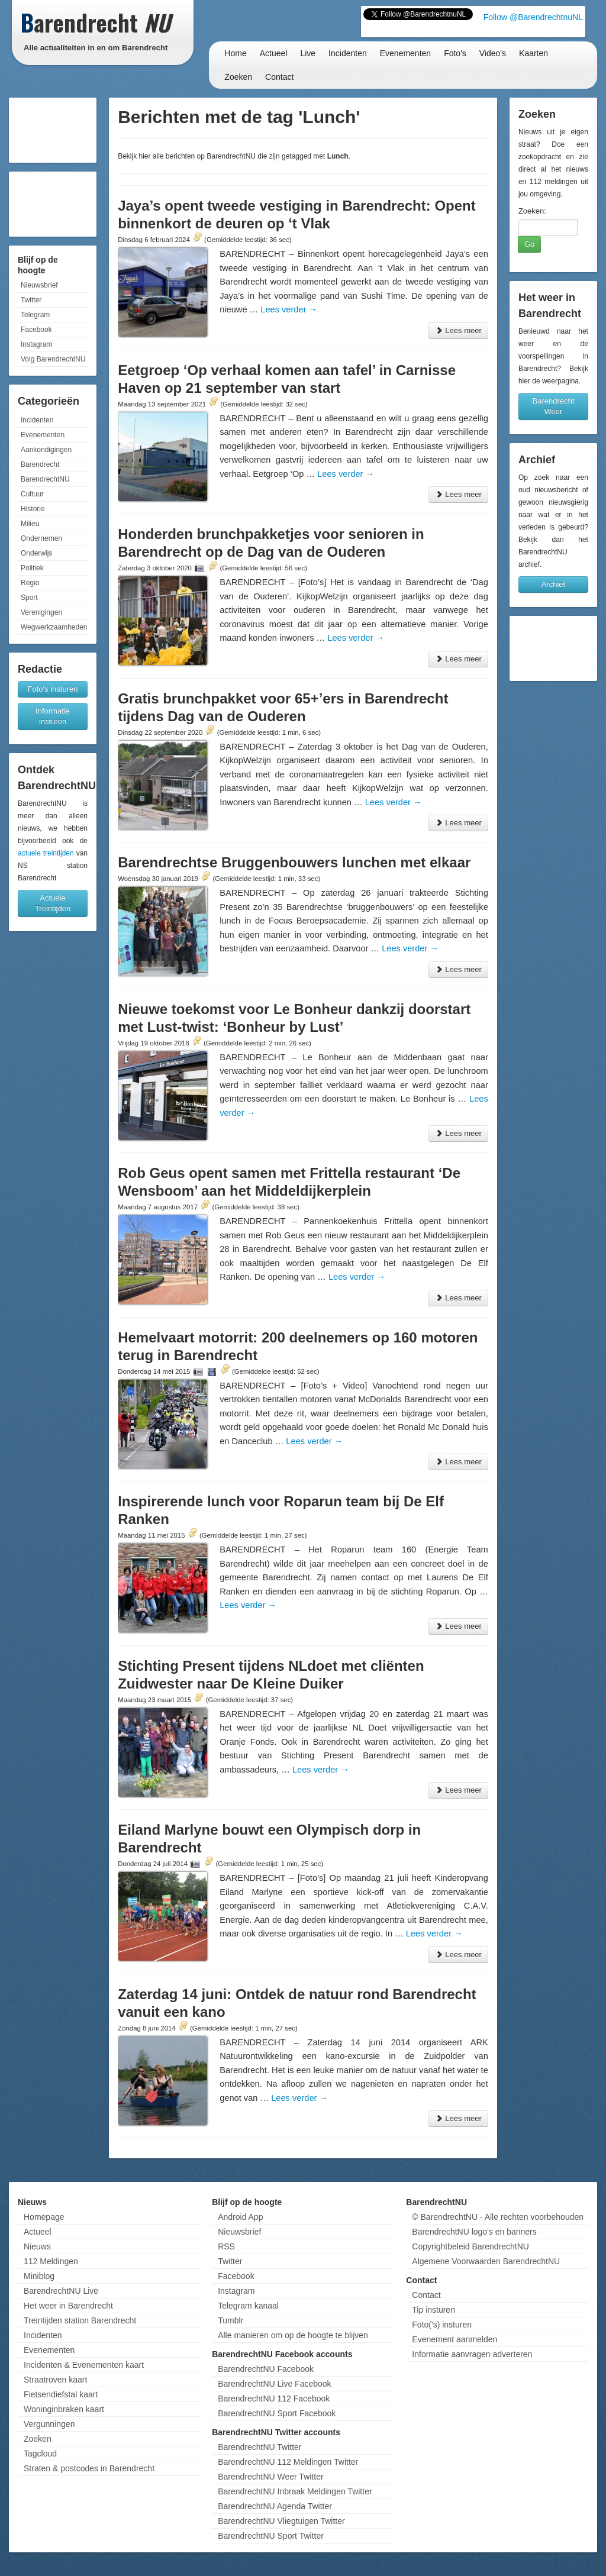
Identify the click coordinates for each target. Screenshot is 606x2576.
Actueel (274, 53)
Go (529, 244)
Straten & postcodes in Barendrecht (89, 2468)
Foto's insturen (53, 689)
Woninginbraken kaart (64, 2409)
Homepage (44, 2217)
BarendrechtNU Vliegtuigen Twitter (281, 2521)
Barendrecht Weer (554, 406)
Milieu (30, 523)
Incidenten (347, 53)
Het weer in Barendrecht (68, 2305)
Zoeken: (532, 210)
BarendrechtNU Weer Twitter (270, 2476)
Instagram (36, 344)
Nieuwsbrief (39, 285)
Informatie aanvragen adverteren (472, 2354)
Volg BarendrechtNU (53, 359)
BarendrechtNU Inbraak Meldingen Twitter (295, 2491)
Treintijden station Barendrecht (80, 2320)
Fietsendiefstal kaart (61, 2394)
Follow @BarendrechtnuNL (533, 17)
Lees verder (288, 309)
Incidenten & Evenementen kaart (84, 2365)
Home (235, 53)
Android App (240, 2217)
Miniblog (39, 2276)
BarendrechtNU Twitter (259, 2447)
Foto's (455, 53)
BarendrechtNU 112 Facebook (274, 2398)
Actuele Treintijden (52, 903)
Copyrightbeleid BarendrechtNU (470, 2246)
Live (307, 53)
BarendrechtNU (45, 479)
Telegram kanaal (248, 2305)
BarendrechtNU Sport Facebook (277, 2413)
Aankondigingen (46, 450)
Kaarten (533, 53)
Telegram (35, 315)
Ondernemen (41, 538)
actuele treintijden (46, 853)
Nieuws (37, 2246)
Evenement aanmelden (454, 2339)
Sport (29, 597)
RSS (226, 2246)
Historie (33, 509)
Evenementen (405, 53)
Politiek (32, 568)
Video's (492, 53)
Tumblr (230, 2320)
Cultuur (32, 494)
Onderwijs (36, 553)
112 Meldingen (51, 2261)
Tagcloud (40, 2453)
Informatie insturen (53, 716)
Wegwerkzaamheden (54, 627)
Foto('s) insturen (442, 2324)
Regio (30, 583)
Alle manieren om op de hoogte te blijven (293, 2335)
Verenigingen (41, 612)
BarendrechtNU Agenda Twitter (275, 2506)
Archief (553, 584)
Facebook (36, 329)
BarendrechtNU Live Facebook (274, 2383)
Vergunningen (49, 2424)
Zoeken (238, 77)
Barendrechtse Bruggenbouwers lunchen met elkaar (294, 862)
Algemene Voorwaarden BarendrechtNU (486, 2261)
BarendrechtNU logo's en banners (474, 2231)
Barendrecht (40, 464)
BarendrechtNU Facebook (266, 2369)
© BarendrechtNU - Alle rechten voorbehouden (498, 2217)
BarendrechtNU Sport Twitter (271, 2536)
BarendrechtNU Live (61, 2291)
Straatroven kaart (55, 2379)
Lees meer (458, 330)
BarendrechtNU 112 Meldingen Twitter (288, 2462)
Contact (279, 77)
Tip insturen (433, 2309)
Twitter (31, 300)
